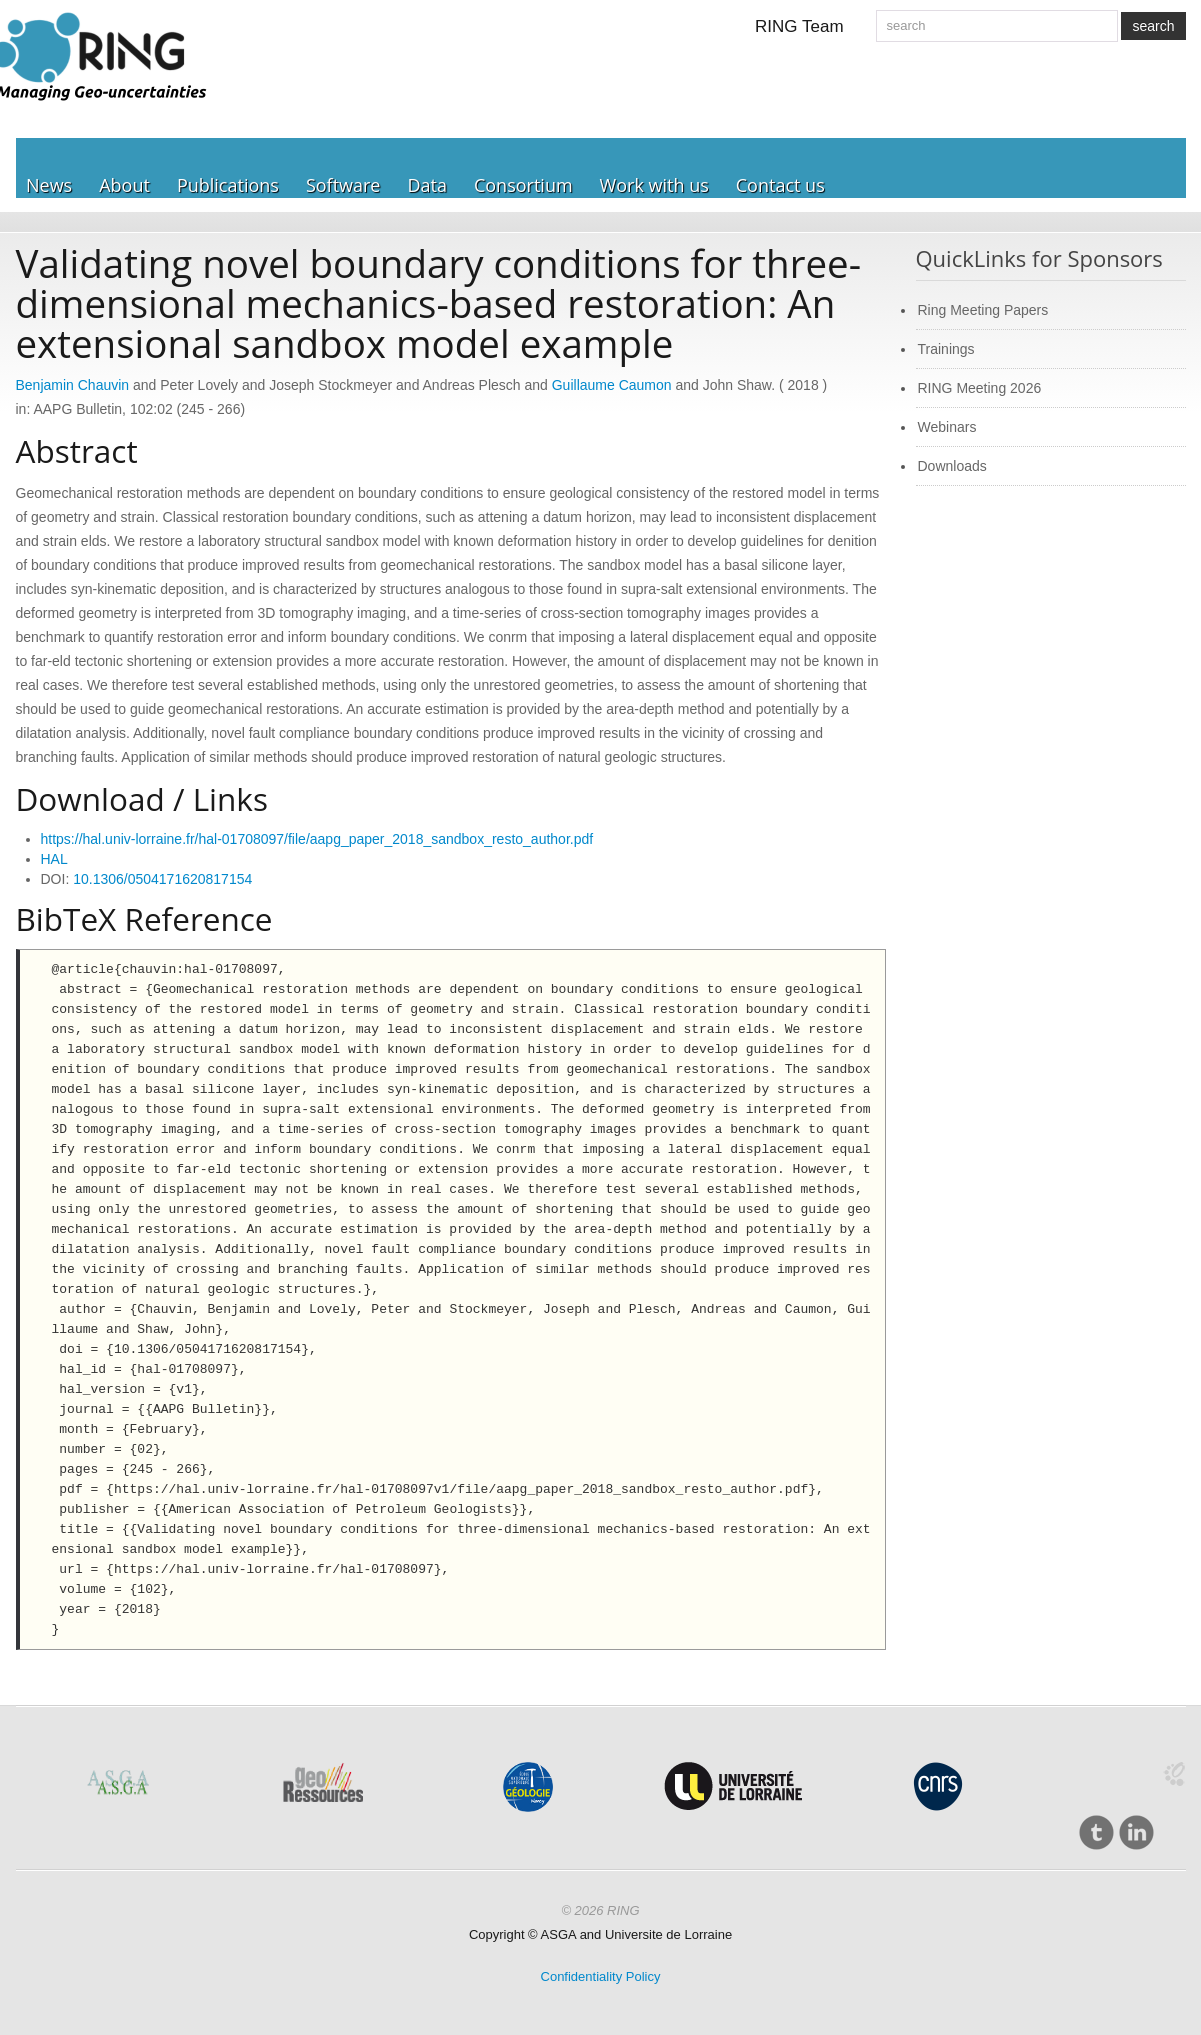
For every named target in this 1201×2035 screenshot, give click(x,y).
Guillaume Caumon (612, 385)
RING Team (799, 26)
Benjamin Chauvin (73, 385)
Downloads (952, 466)
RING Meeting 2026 (980, 388)
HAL (54, 859)
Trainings (946, 349)
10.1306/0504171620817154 (162, 879)
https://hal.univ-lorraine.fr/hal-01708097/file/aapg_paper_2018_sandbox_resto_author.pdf (317, 839)
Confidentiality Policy (601, 1976)
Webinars (947, 427)
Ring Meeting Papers (983, 310)
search (1153, 26)
